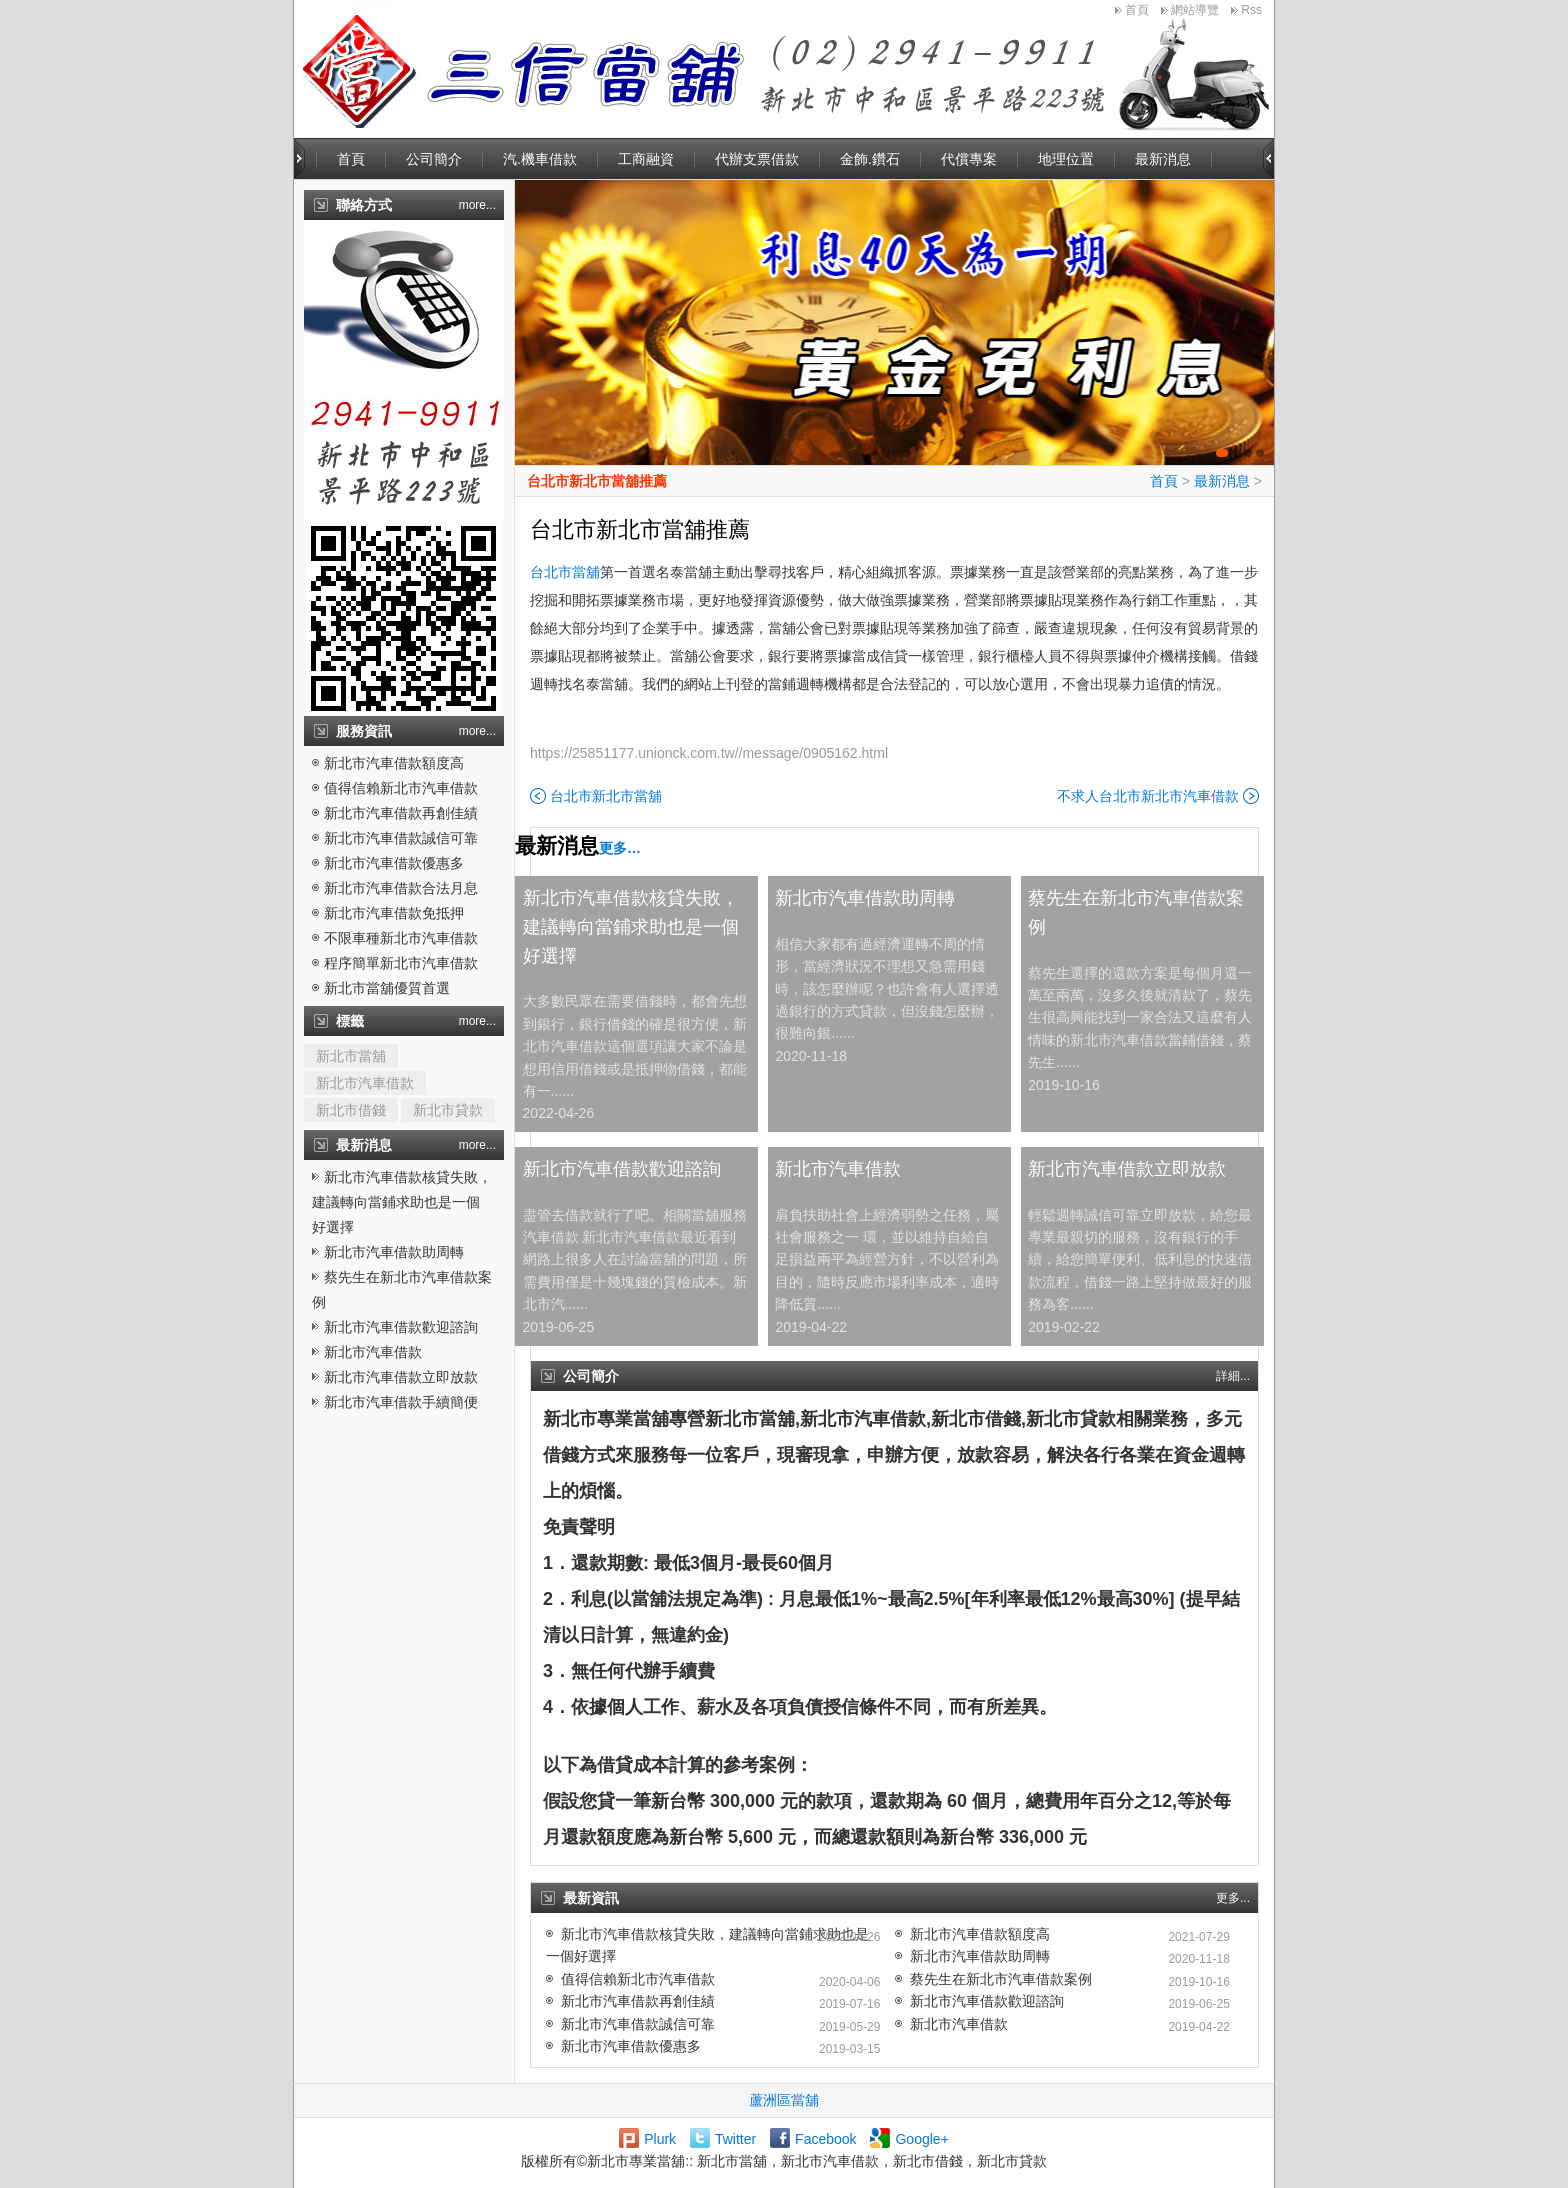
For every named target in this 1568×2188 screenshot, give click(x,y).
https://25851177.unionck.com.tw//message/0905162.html (709, 753)
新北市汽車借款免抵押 (394, 913)
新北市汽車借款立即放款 (401, 1377)
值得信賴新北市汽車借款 (401, 788)
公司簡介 (434, 159)
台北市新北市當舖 (606, 796)
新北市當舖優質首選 (387, 988)
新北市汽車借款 (365, 1083)
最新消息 (1163, 159)
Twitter (735, 2139)
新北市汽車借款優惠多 (394, 863)
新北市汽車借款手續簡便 (401, 1402)
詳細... (1233, 1376)
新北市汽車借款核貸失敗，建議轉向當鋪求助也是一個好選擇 (402, 1202)
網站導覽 (1195, 10)
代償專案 (969, 159)
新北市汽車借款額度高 (394, 763)
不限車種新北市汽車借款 (401, 938)
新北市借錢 (351, 1110)
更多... (1233, 1898)
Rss (1251, 10)
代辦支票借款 (757, 159)
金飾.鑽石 (870, 159)
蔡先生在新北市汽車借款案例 (1136, 912)
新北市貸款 (448, 1110)
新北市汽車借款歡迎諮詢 (401, 1327)
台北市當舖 (565, 572)
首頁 (1137, 10)
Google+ (921, 2139)
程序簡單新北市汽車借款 (401, 963)
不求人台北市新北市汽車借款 (1148, 796)
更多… (620, 848)
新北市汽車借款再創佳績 (401, 813)
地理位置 (1066, 159)
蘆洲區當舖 (784, 2100)
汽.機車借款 (540, 159)
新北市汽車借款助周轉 (394, 1252)
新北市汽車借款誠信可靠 (401, 838)
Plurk (660, 2139)
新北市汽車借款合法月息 (401, 888)
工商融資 (646, 159)
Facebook (825, 2139)
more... (477, 205)
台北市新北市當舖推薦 (597, 481)
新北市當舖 (351, 1056)
